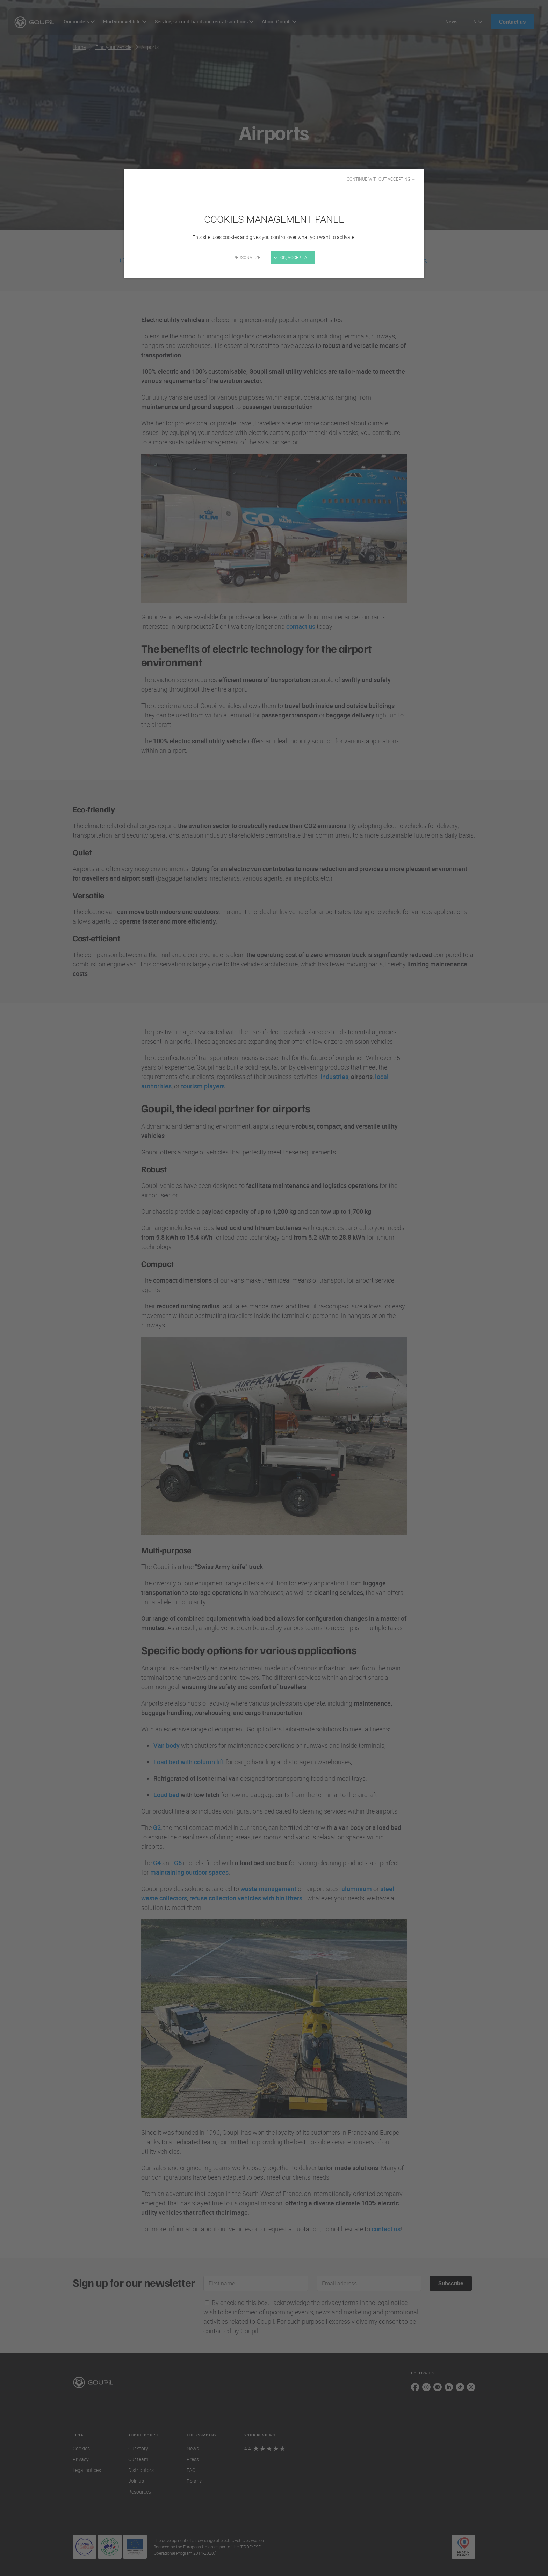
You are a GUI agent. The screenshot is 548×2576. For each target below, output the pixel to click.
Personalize (246, 257)
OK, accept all (292, 257)
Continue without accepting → (381, 179)
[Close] (274, 1288)
